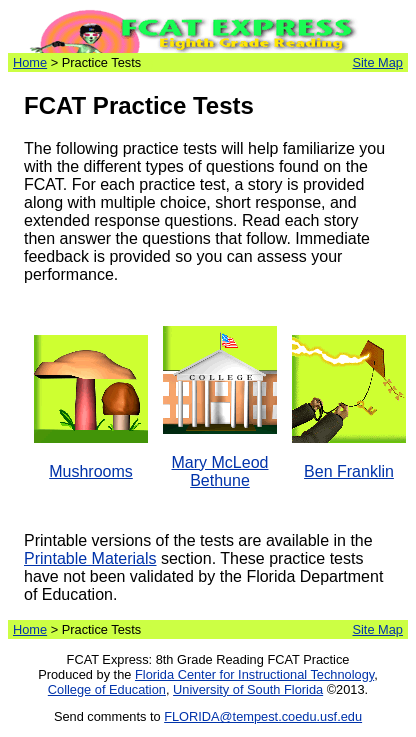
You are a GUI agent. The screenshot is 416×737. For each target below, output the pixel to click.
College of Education (107, 689)
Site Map (377, 62)
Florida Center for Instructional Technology (254, 674)
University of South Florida (248, 689)
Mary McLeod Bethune (220, 471)
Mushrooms (91, 471)
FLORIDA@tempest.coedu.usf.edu (263, 716)
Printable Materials (90, 558)
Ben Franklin (349, 471)
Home (30, 62)
